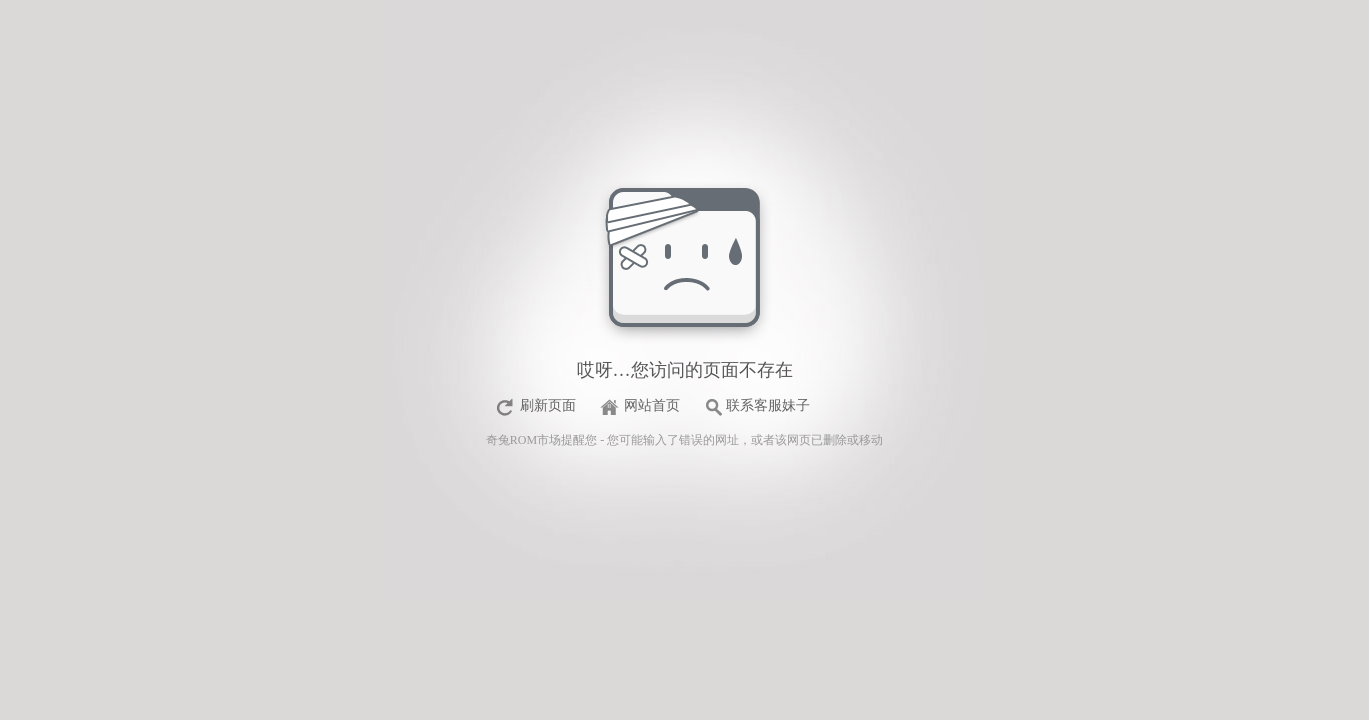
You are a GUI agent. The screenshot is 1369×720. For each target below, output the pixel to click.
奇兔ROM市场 (523, 440)
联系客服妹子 (768, 405)
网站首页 (652, 405)
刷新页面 (548, 405)
